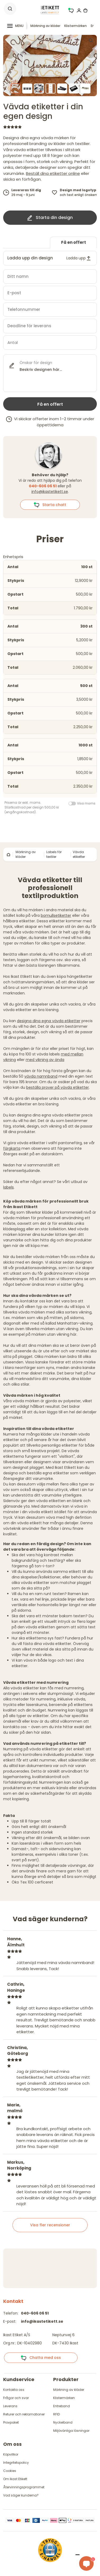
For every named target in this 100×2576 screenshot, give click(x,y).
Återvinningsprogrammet (23, 2487)
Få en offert (73, 242)
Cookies (9, 2471)
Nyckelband (62, 2422)
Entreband (61, 2406)
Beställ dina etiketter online (53, 173)
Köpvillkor (10, 2454)
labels (8, 1187)
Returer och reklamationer (24, 2414)
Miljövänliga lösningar (71, 2430)
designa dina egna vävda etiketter (48, 1020)
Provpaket (11, 2422)
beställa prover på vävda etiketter (57, 1087)
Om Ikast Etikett (15, 2479)
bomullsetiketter (56, 915)
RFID (56, 2414)
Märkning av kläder (45, 26)
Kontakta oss (13, 2389)
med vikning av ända (45, 1059)
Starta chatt (50, 505)
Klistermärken (75, 26)
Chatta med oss (41, 2358)
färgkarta (11, 1148)
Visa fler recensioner (50, 2225)
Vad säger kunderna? (21, 2495)
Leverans (10, 2406)
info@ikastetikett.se (49, 491)
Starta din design (50, 217)
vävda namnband (40, 1076)
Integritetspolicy (16, 2462)
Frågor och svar (16, 2398)
